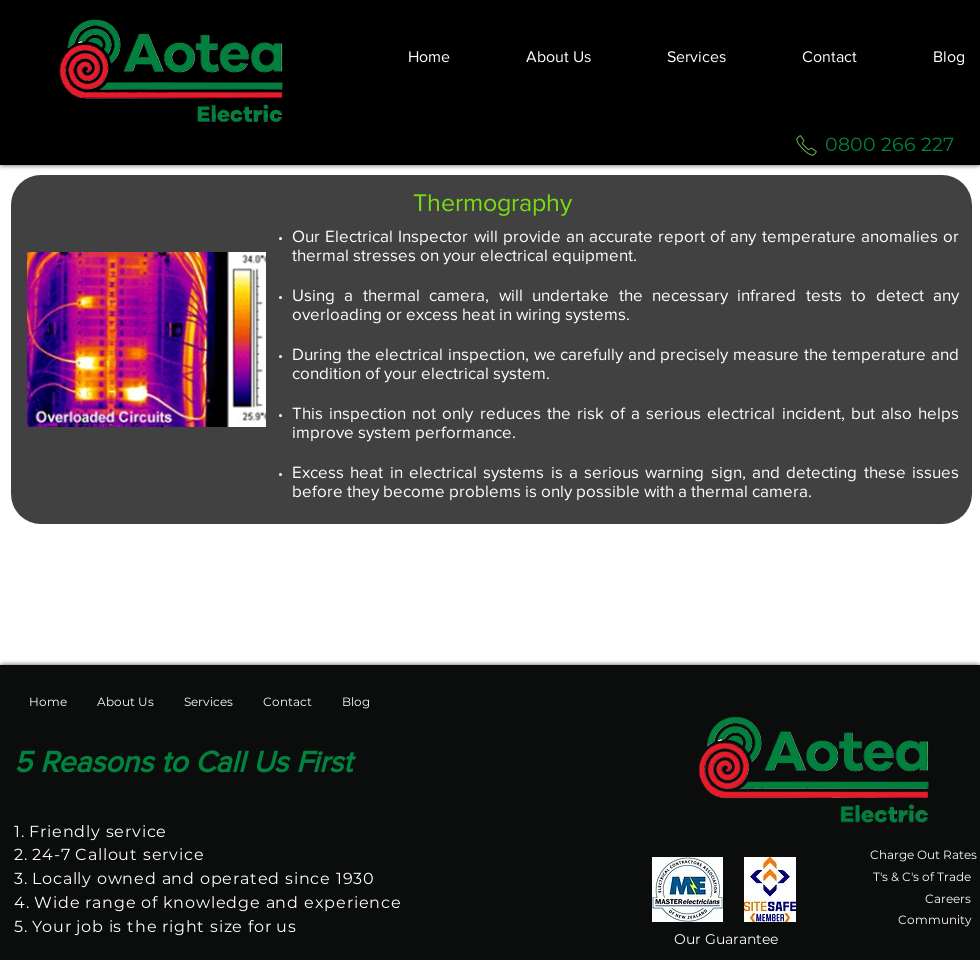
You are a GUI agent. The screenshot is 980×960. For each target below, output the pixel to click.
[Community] (935, 920)
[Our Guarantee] (726, 939)
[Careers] (948, 899)
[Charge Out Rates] (923, 855)
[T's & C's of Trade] (920, 877)
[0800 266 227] (889, 145)
